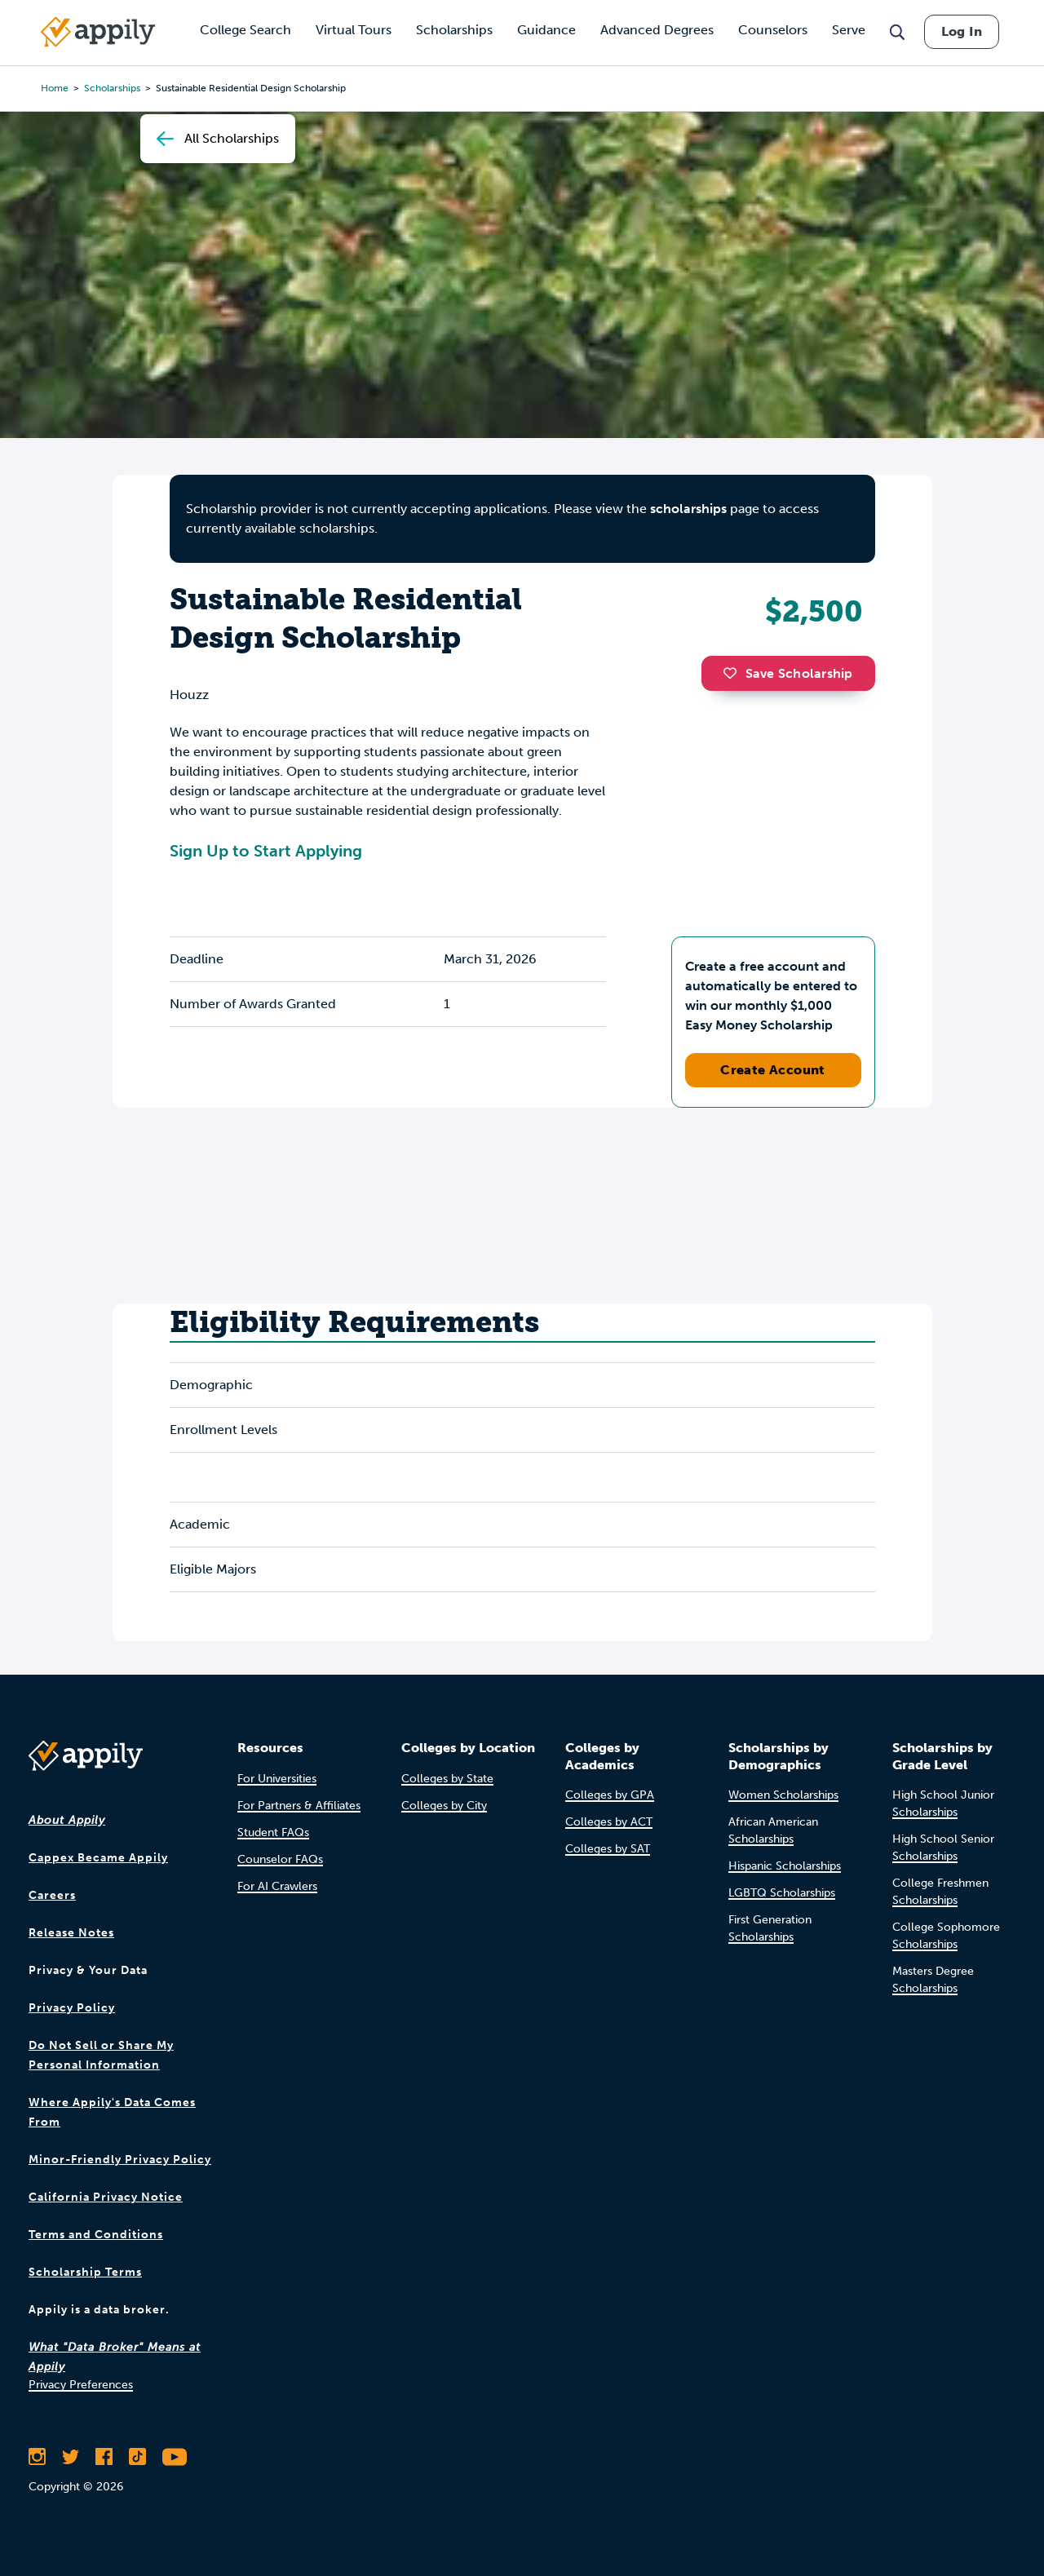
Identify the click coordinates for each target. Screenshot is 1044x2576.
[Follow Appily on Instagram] (37, 2457)
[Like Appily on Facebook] (104, 2457)
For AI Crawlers (277, 1886)
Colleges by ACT (608, 1822)
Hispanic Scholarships (784, 1866)
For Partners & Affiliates (299, 1805)
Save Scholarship (787, 673)
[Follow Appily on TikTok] (137, 2457)
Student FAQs (273, 1832)
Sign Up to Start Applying (266, 851)
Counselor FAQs (280, 1859)
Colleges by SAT (607, 1849)
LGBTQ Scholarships (781, 1893)
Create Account (772, 1070)
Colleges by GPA (609, 1795)
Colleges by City (444, 1805)
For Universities (276, 1779)
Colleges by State (447, 1779)
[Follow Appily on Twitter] (70, 2457)
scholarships (688, 508)
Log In (961, 31)
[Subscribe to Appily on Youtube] (174, 2457)
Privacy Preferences (81, 2385)
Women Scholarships (783, 1795)
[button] (734, 672)
